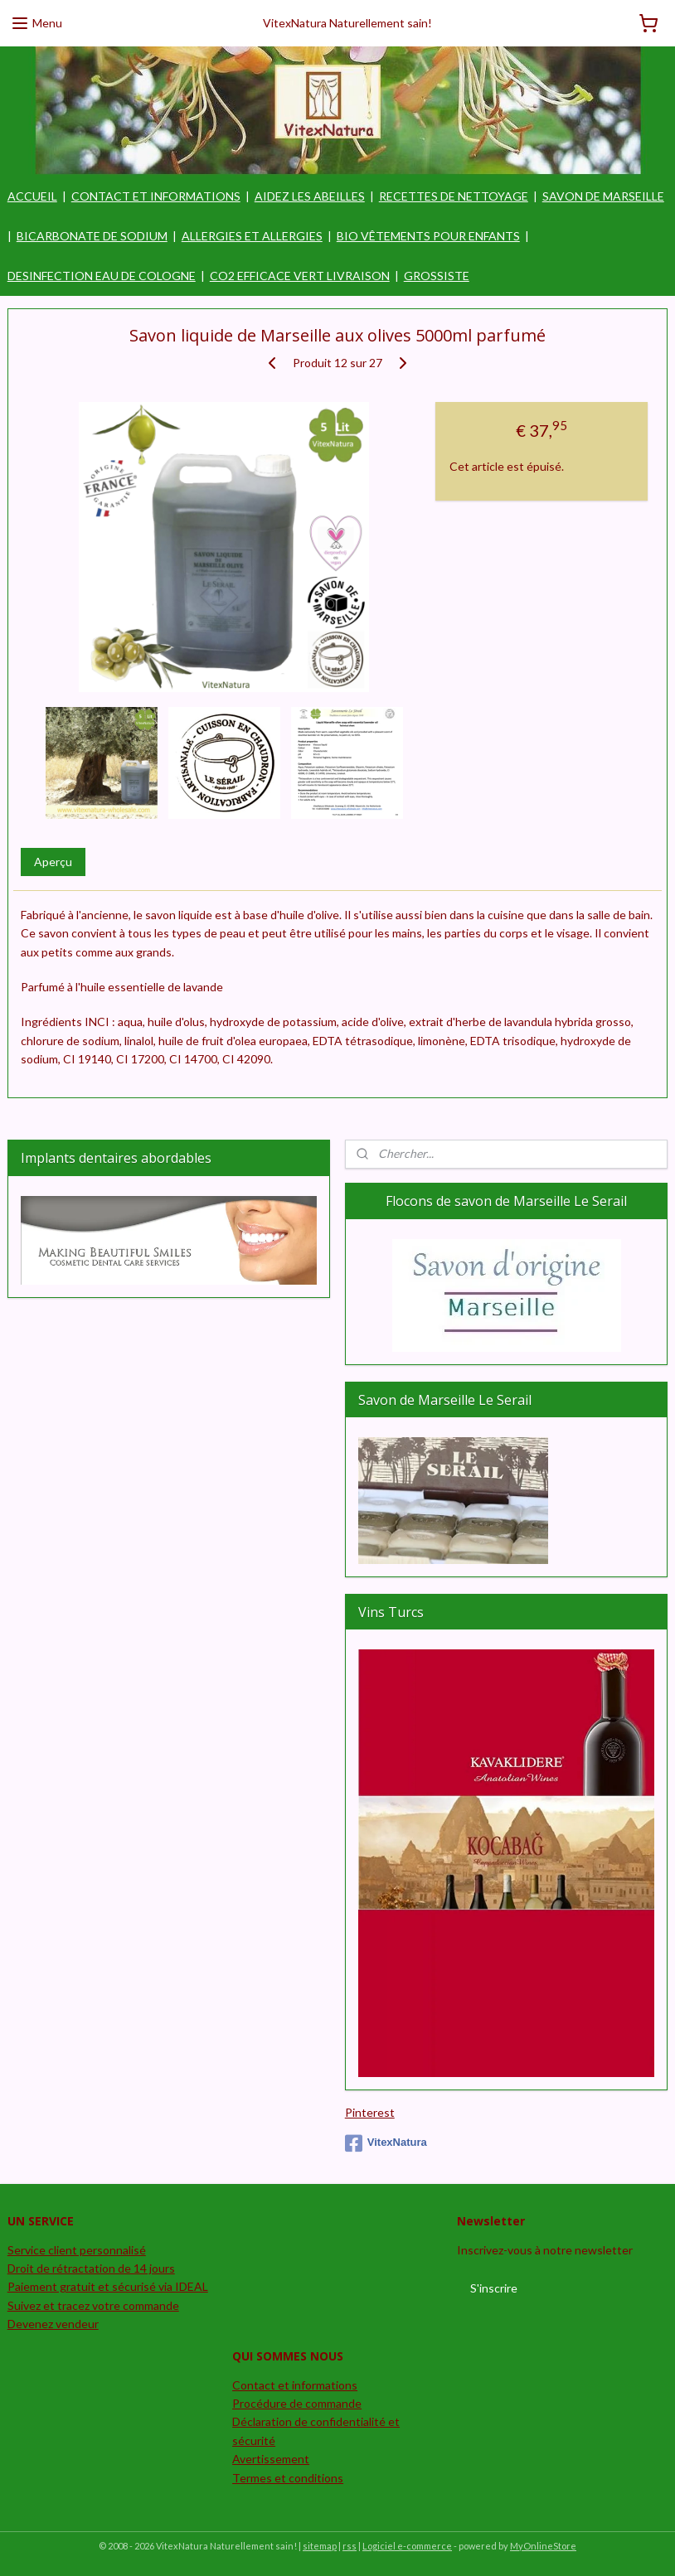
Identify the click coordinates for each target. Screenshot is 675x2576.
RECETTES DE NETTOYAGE (453, 196)
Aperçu (53, 862)
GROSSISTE (436, 276)
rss (349, 2545)
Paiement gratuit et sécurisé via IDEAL (107, 2286)
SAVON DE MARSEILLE (603, 196)
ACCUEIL (32, 196)
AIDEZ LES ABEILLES (310, 196)
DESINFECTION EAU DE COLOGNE (101, 276)
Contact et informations (294, 2385)
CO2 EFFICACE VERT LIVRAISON (300, 276)
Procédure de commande (297, 2403)
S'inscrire (493, 2288)
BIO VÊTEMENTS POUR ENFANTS (428, 236)
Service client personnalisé (76, 2250)
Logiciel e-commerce (407, 2545)
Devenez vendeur (53, 2324)
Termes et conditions (287, 2478)
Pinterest (370, 2112)
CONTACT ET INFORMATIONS (155, 196)
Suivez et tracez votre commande (93, 2305)
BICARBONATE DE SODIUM (92, 236)
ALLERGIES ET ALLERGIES (252, 236)
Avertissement (270, 2459)
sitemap (320, 2545)
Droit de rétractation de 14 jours (91, 2268)
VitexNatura (386, 2143)
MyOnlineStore (543, 2545)
